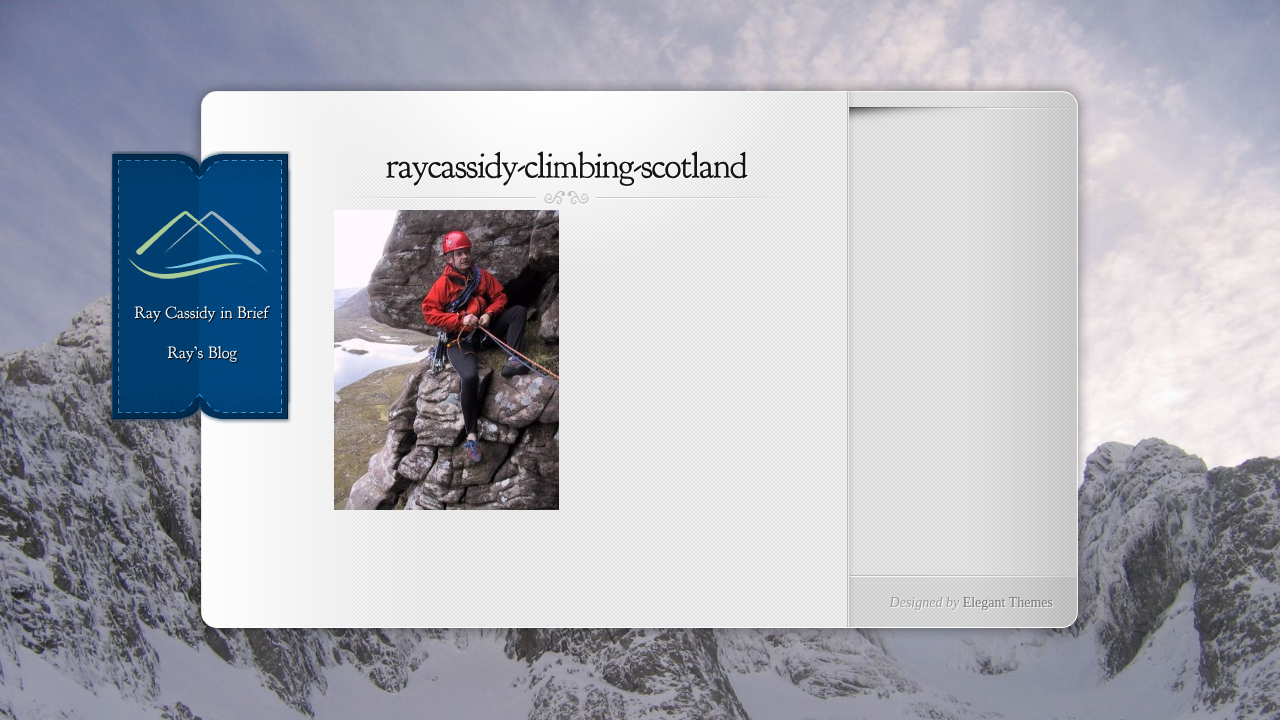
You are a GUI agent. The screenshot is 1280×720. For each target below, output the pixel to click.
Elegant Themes (1008, 602)
